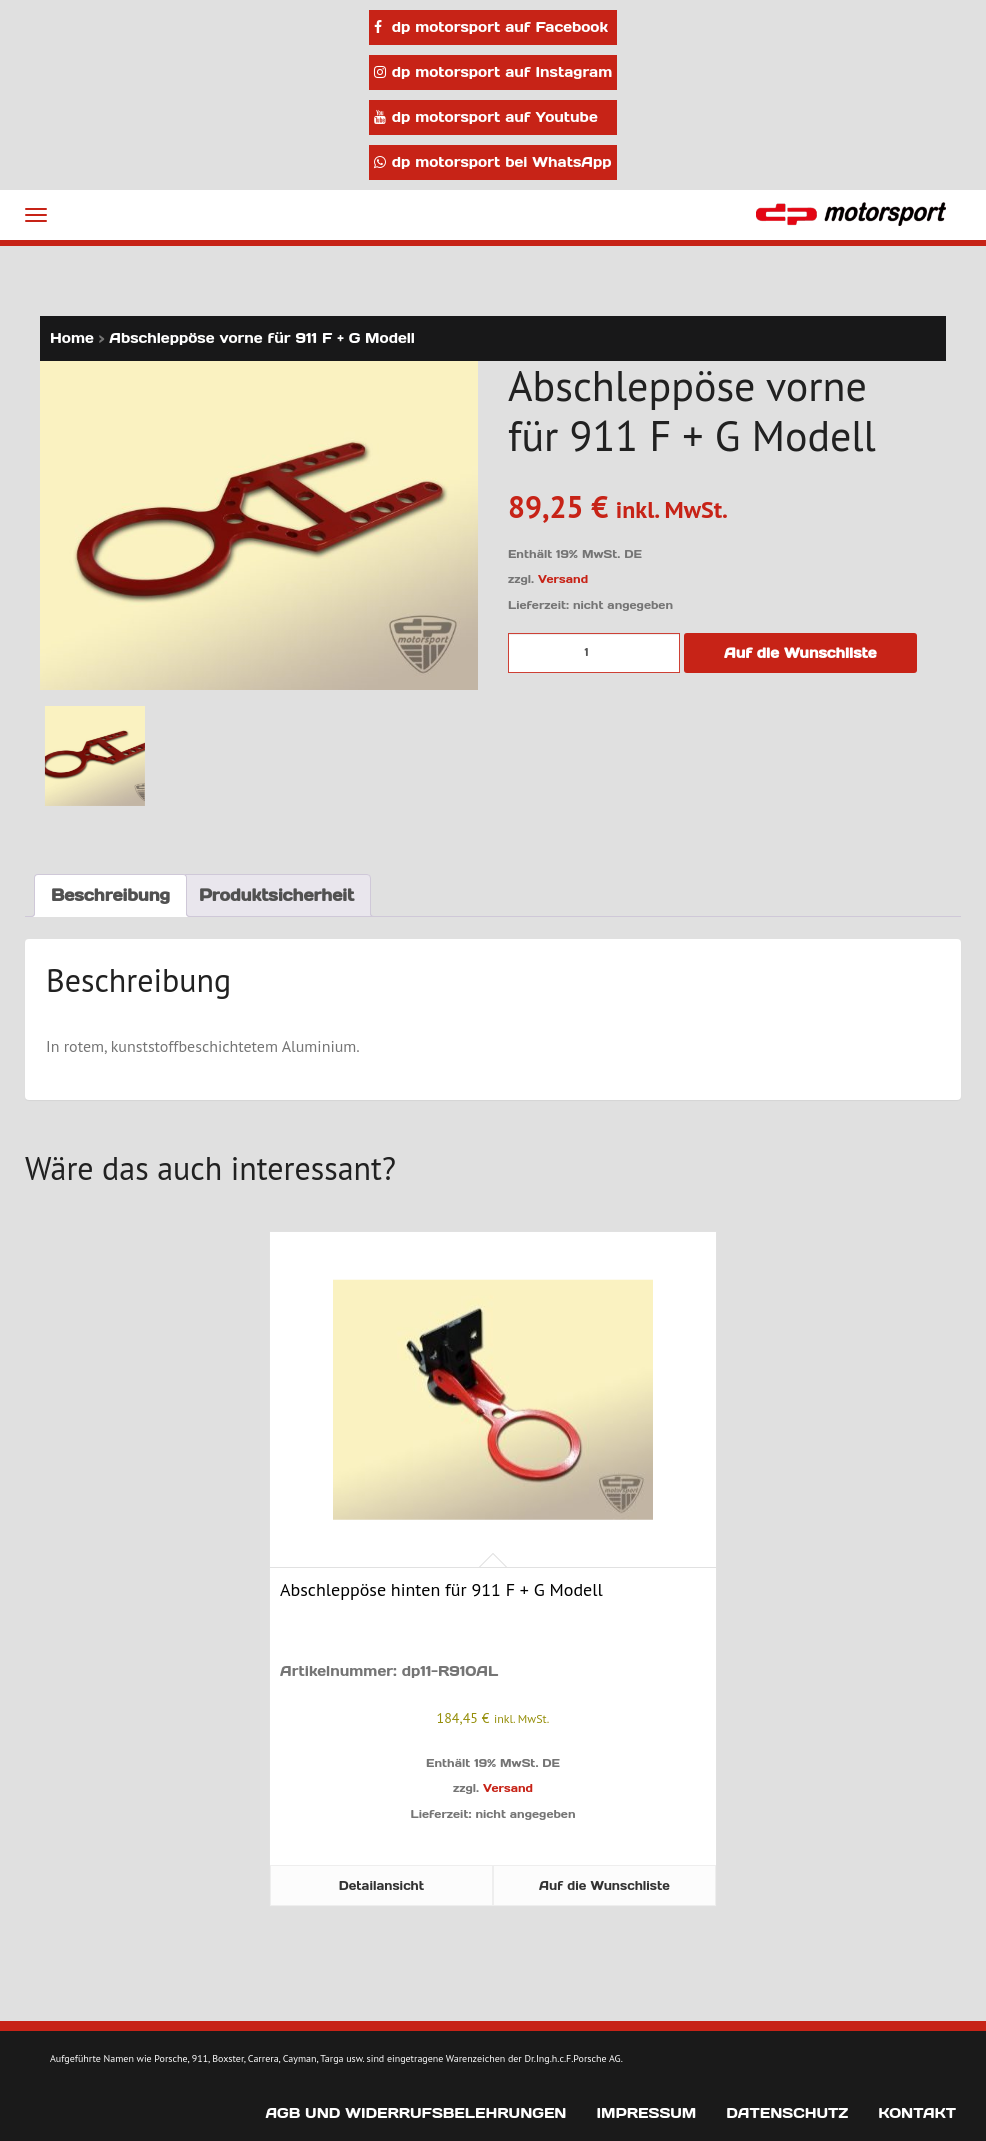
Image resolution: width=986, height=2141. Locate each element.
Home (72, 338)
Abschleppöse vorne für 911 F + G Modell (262, 338)
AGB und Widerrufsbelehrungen (415, 2113)
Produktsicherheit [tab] (276, 895)
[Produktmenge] (594, 653)
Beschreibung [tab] (110, 895)
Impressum (646, 2113)
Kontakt (917, 2113)
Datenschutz (787, 2113)
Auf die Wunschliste (800, 653)
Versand (563, 579)
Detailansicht (381, 1885)
